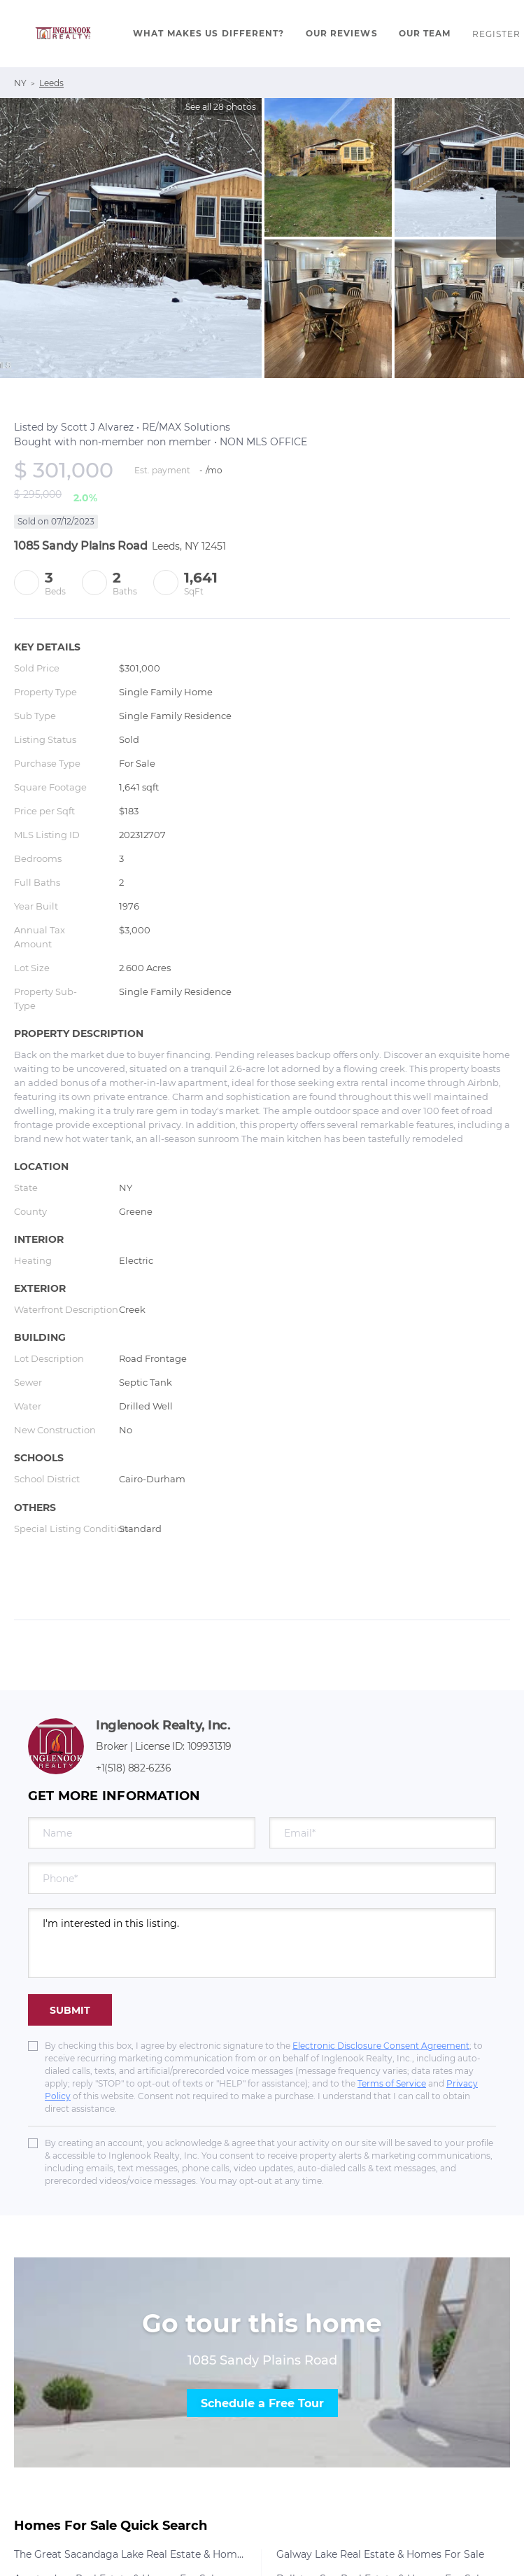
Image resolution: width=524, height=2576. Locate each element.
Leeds (51, 83)
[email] (383, 1833)
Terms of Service (391, 2083)
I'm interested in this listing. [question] (262, 1943)
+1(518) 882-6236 (133, 1768)
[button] (63, 34)
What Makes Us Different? (208, 33)
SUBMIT (70, 2010)
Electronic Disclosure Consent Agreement (380, 2045)
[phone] (262, 1878)
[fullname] (141, 1833)
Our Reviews (342, 33)
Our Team (425, 33)
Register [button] (496, 34)
